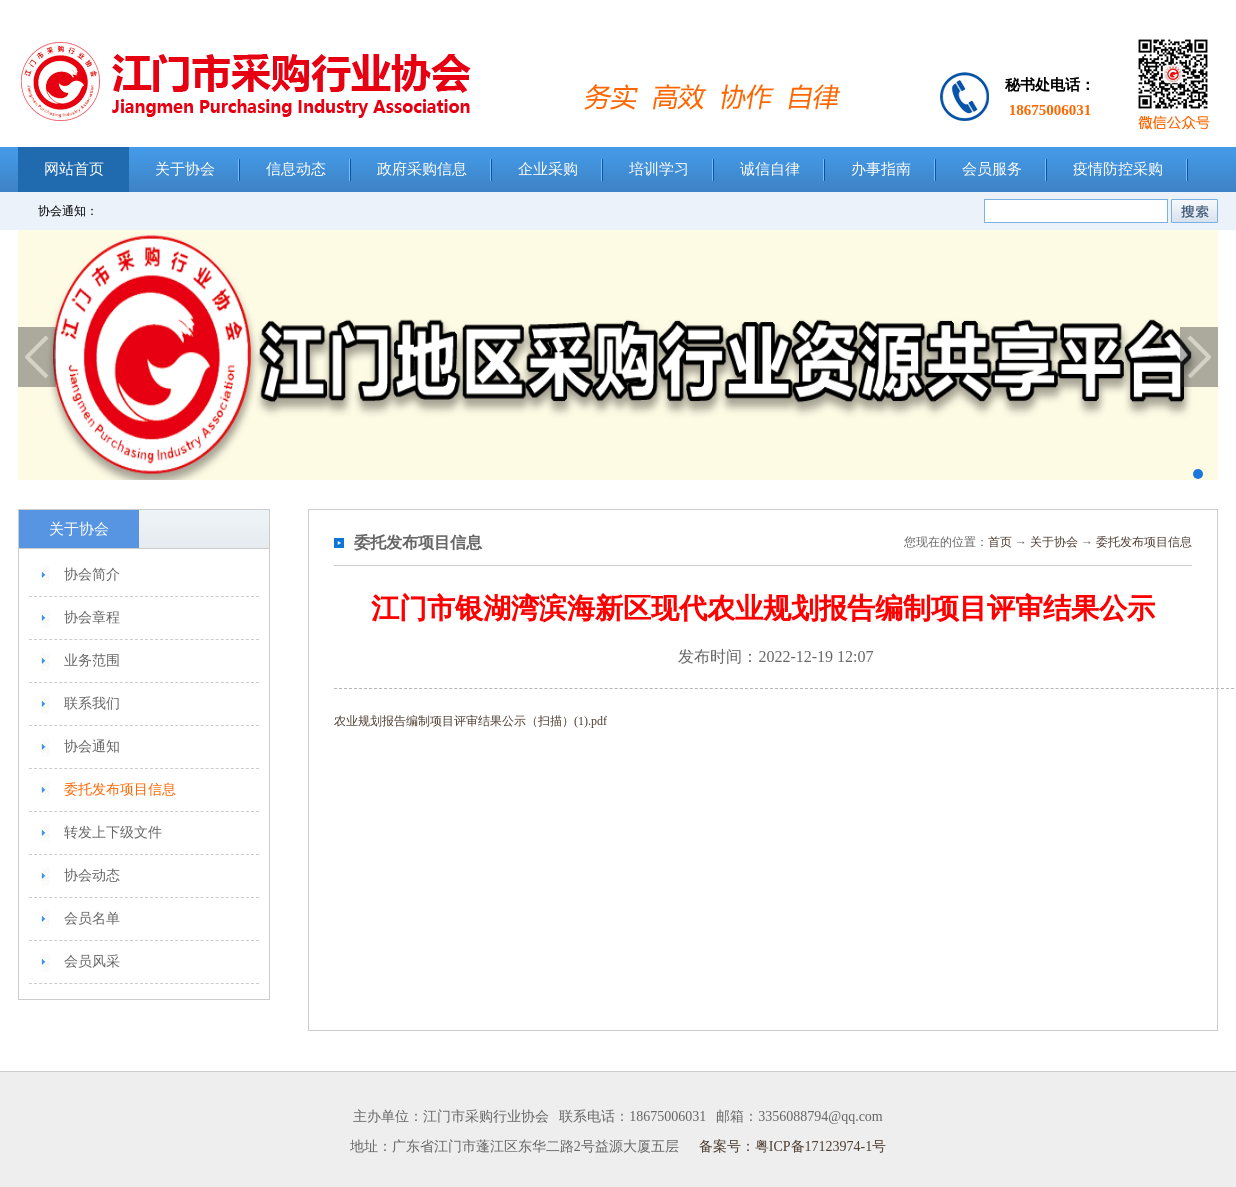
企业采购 (548, 169)
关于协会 (185, 169)
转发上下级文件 (113, 832)
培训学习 (659, 169)
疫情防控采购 (1118, 169)
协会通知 (92, 746)
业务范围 (92, 660)
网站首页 (74, 169)
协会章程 (92, 617)
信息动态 (296, 169)
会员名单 (92, 918)
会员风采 (92, 961)
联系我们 (92, 703)
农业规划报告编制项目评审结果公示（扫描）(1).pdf (470, 721)
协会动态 (92, 875)
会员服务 (992, 169)
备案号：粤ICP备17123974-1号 (792, 1146)
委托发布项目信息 (120, 789)
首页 (1000, 542)
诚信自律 (770, 169)
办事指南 (881, 169)
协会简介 (92, 574)
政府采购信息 (422, 169)
